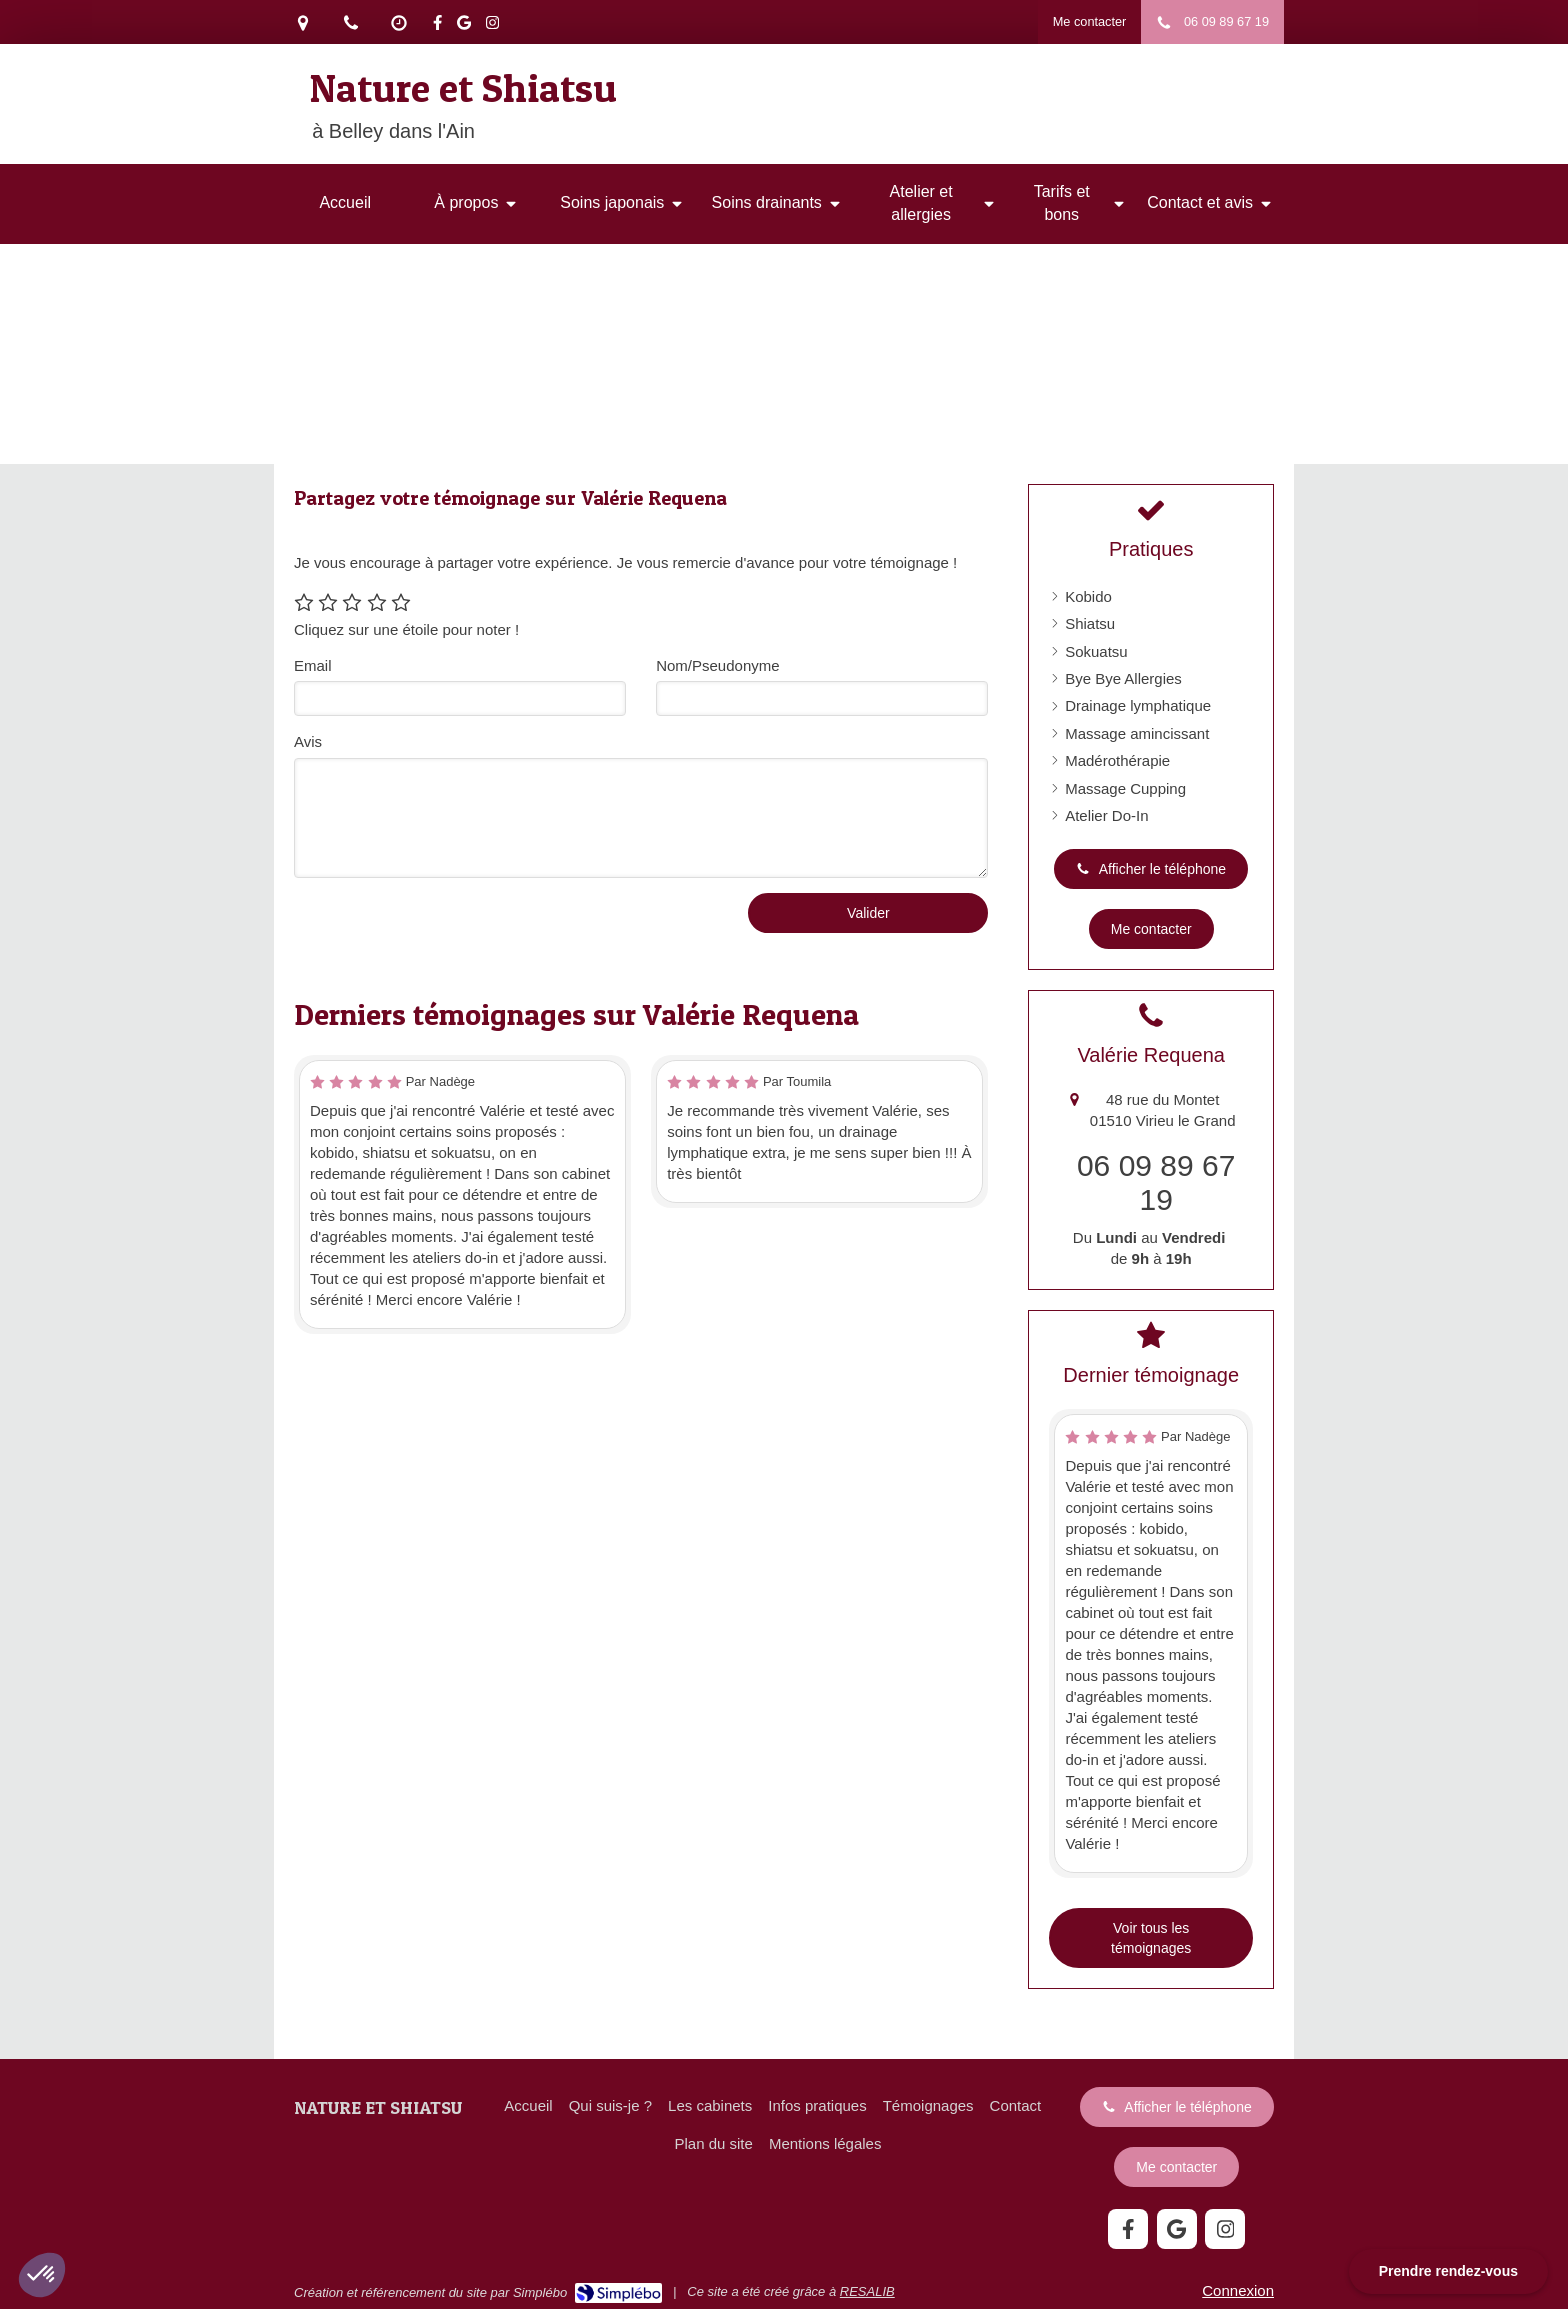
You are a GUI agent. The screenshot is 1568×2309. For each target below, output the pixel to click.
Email (313, 665)
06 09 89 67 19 (1156, 1182)
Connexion (1238, 2290)
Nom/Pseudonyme (717, 665)
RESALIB (867, 2291)
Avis (308, 741)
